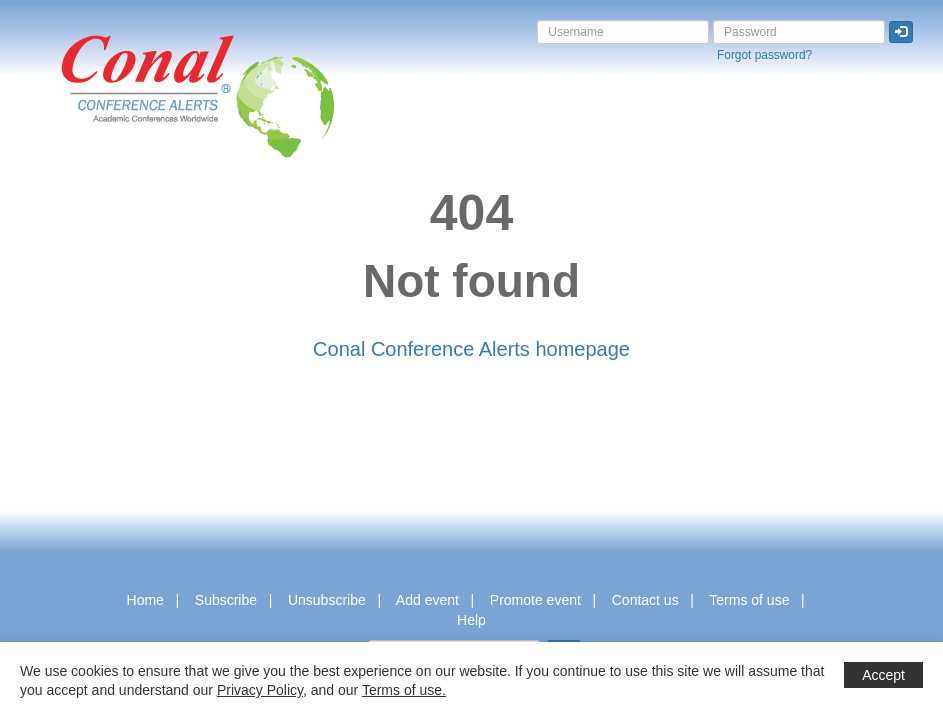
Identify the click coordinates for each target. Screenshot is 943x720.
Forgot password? (764, 55)
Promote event (535, 600)
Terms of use (749, 600)
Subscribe (226, 600)
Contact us (645, 600)
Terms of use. (404, 690)
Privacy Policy (260, 690)
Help (471, 620)
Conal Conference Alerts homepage (471, 349)
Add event (427, 600)
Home (145, 600)
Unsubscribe (327, 600)
